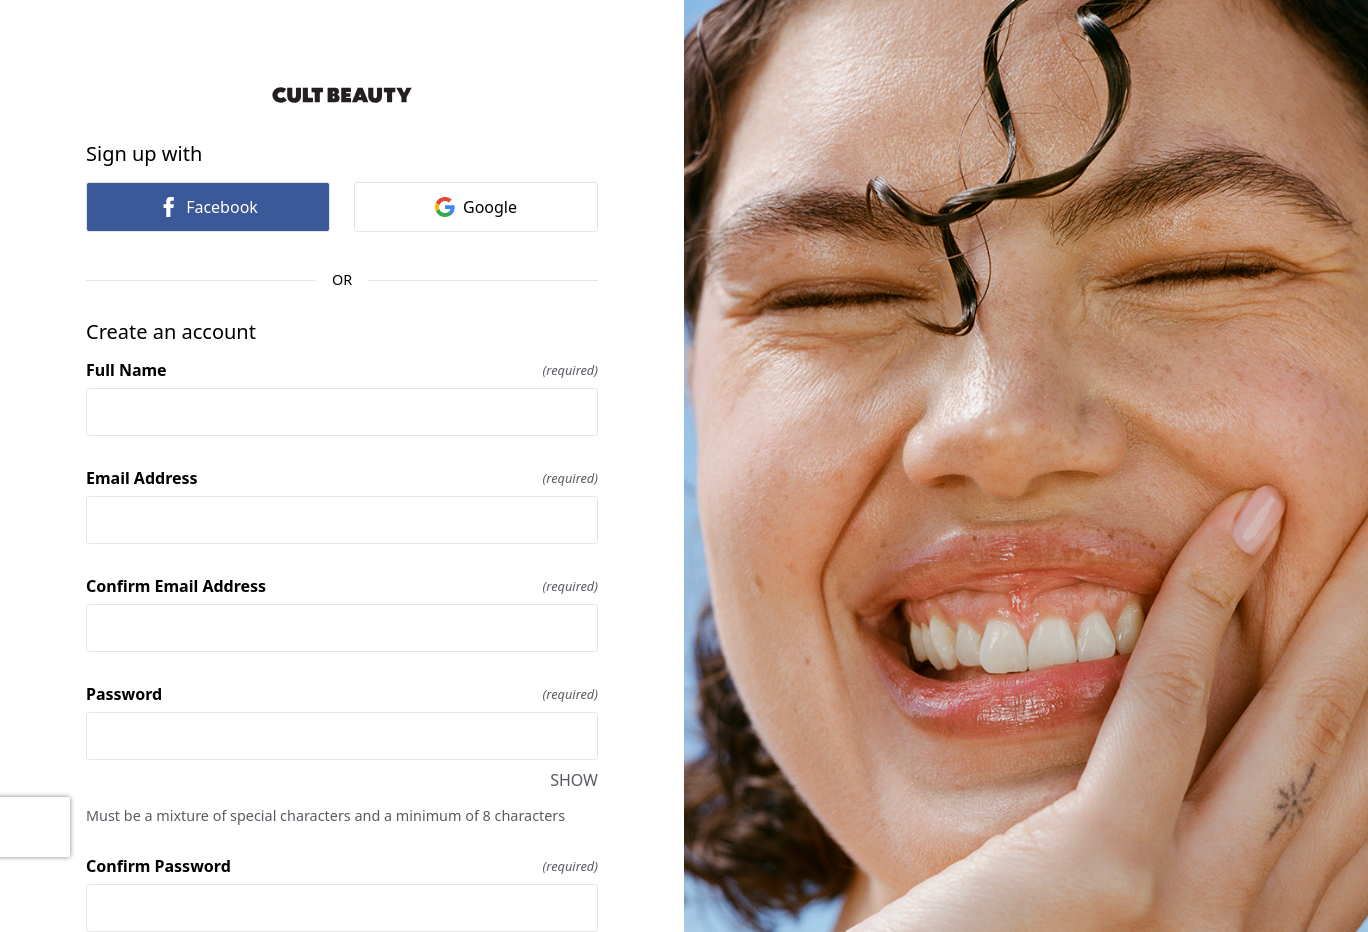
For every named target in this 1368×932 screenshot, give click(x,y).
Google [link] (476, 207)
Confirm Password (342, 866)
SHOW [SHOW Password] (574, 780)
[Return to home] (342, 95)
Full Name (342, 370)
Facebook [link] (208, 207)
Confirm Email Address (342, 586)
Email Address (342, 478)
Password (342, 694)
